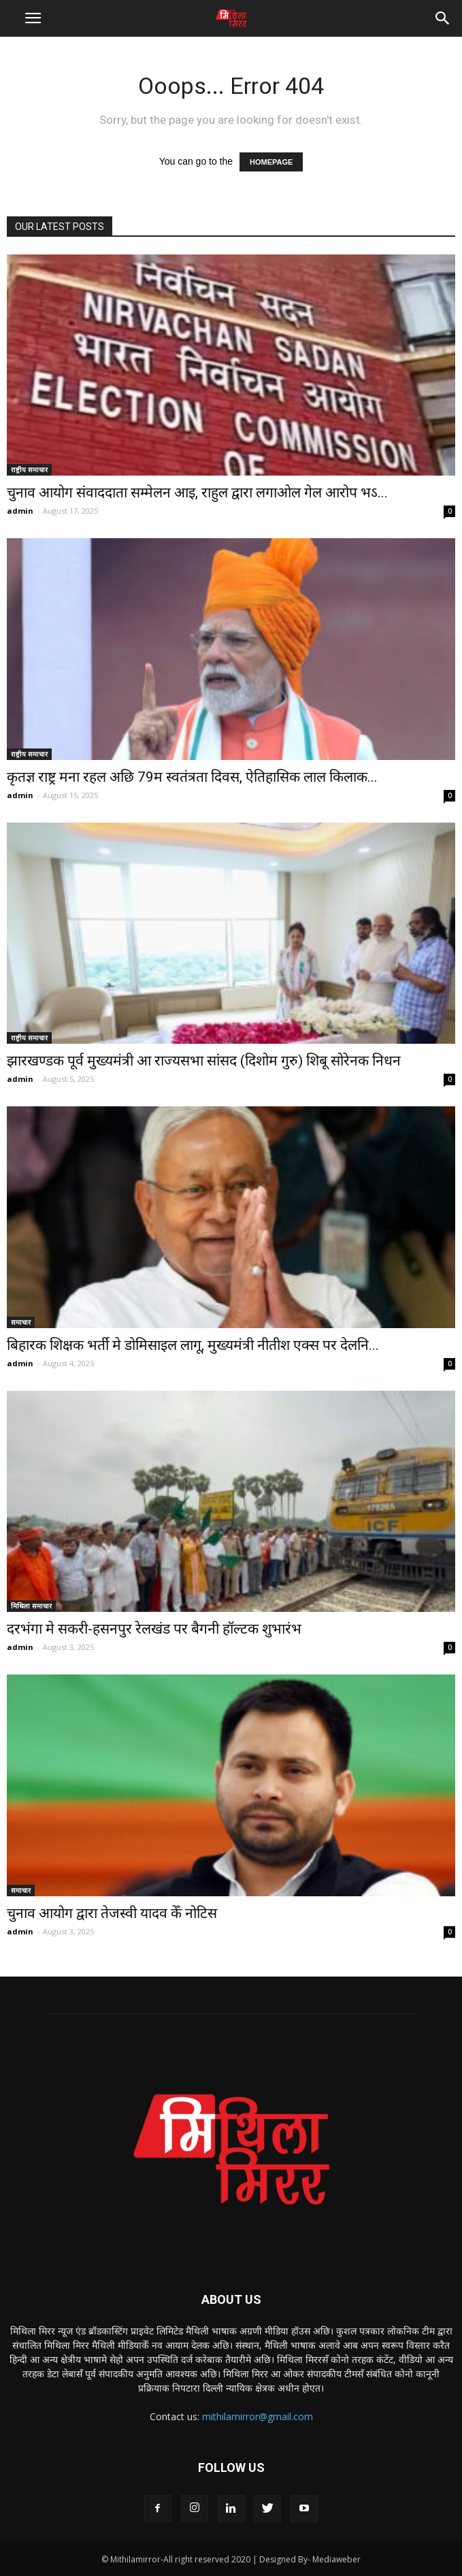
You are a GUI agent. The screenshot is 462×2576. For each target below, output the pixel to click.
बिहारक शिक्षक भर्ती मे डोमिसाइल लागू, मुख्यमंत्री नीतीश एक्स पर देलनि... (193, 1345)
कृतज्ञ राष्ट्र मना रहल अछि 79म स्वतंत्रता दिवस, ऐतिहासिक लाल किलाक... (192, 777)
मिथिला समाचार (31, 1606)
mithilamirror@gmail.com (257, 2416)
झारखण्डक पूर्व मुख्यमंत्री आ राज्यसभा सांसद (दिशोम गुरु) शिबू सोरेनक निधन (204, 1061)
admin (20, 511)
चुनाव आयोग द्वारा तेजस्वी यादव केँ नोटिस (112, 1913)
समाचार (21, 1322)
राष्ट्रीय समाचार (29, 469)
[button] (443, 18)
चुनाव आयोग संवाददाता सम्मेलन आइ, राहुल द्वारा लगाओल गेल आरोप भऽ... (197, 492)
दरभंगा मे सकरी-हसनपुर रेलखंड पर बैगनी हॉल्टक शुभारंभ (154, 1629)
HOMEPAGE (271, 162)
